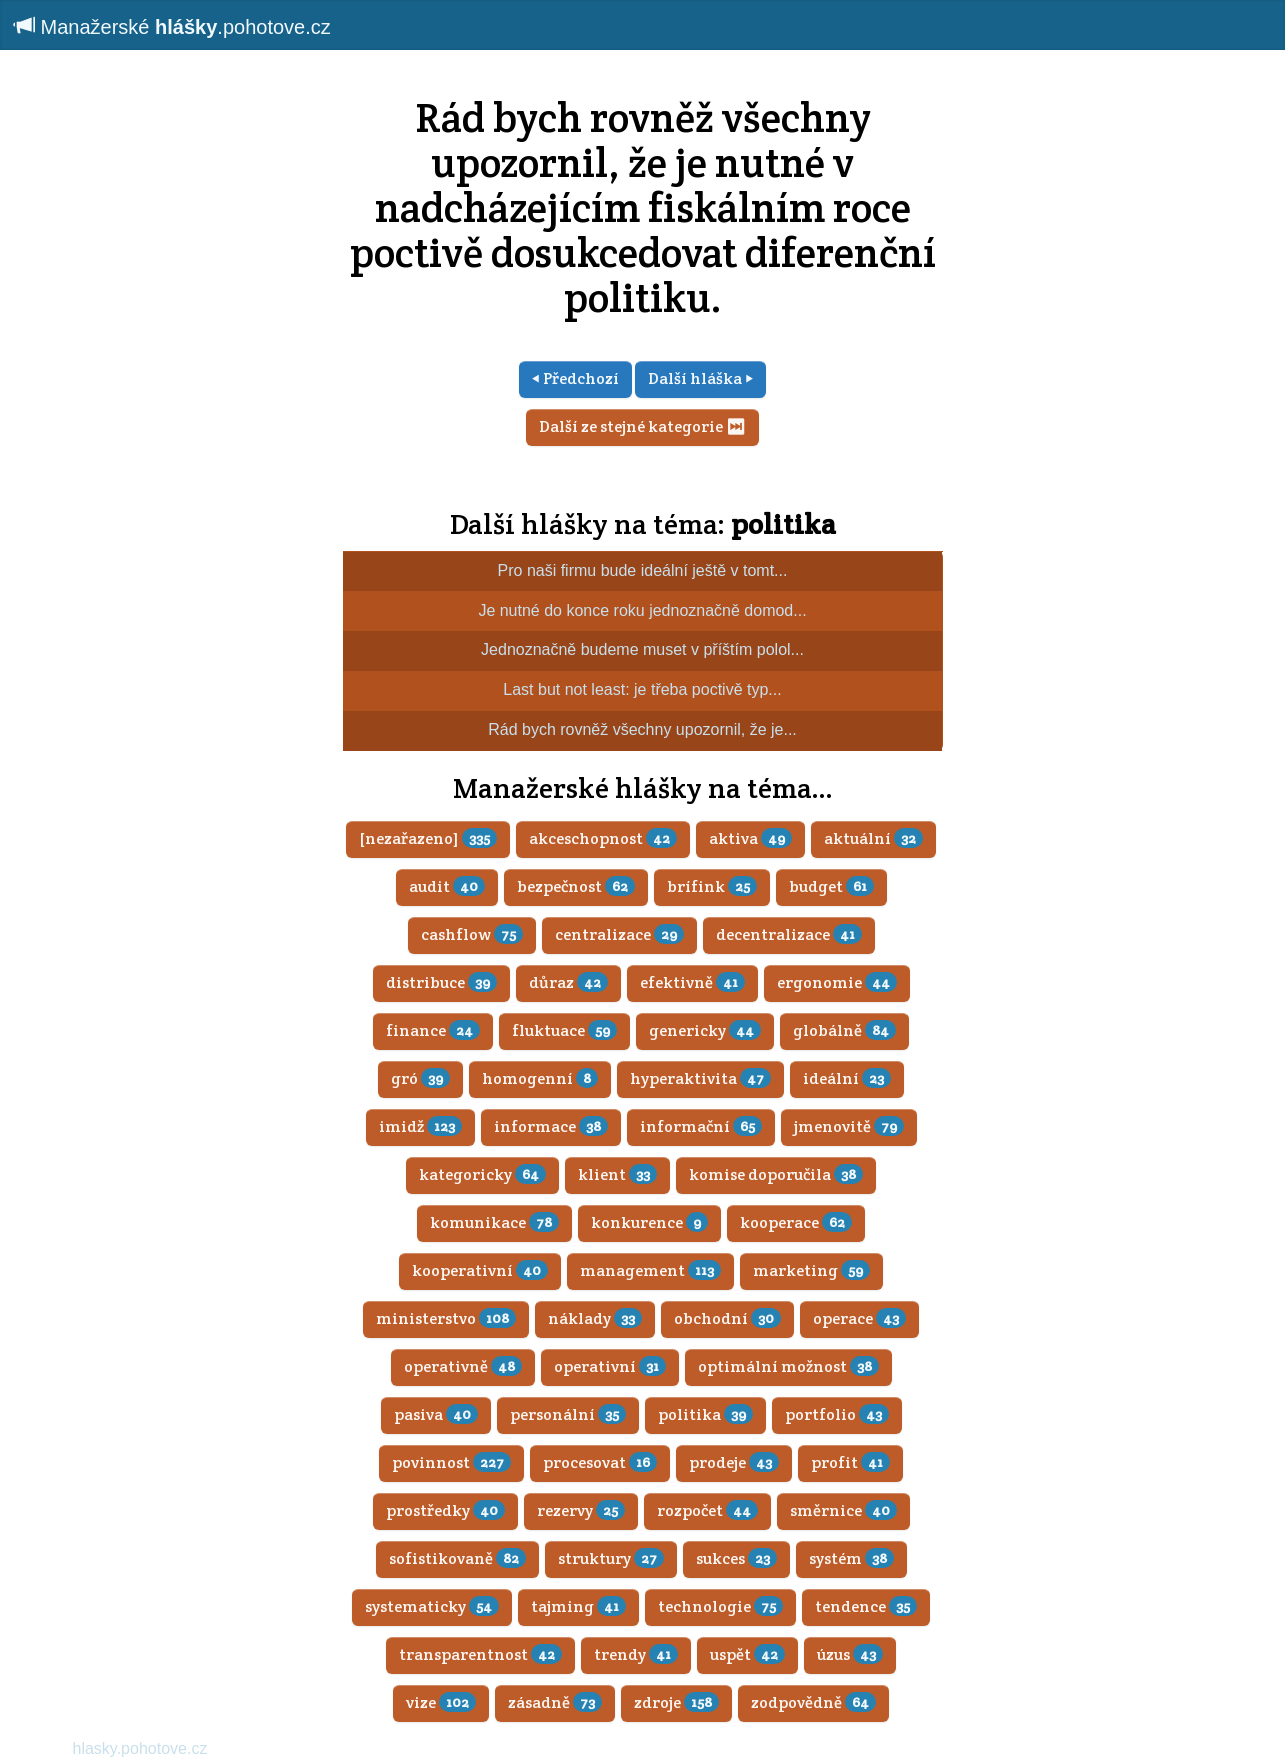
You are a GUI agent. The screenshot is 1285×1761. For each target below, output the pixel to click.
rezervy (581, 1510)
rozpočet (707, 1510)
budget (831, 886)
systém (851, 1558)
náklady (595, 1318)
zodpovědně (813, 1702)
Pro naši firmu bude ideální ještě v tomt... (643, 570)
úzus (850, 1654)
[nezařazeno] (428, 838)
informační (701, 1126)
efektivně (692, 982)
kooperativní (480, 1270)
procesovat (600, 1462)
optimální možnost (788, 1366)
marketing (811, 1270)
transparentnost (480, 1654)
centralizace (619, 934)
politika (783, 524)
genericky (705, 1030)
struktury (611, 1558)
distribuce (441, 982)
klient (617, 1174)
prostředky (445, 1510)
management (650, 1270)
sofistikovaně (457, 1558)
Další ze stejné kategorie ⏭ (642, 426)
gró (420, 1078)
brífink (712, 886)
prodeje (734, 1462)
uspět (747, 1654)
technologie (720, 1606)
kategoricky (482, 1174)
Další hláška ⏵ (700, 378)
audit (447, 886)
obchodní (727, 1318)
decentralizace (789, 934)
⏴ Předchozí (575, 378)
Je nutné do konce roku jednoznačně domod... (642, 610)
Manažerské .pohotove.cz (173, 26)
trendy (636, 1654)
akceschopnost (603, 838)
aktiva (750, 838)
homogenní (540, 1078)
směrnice (843, 1510)
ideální (847, 1078)
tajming (578, 1606)
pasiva (436, 1414)
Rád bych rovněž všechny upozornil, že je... (642, 729)
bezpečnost (576, 886)
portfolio (837, 1414)
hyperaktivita (700, 1078)
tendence (866, 1606)
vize (441, 1702)
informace (551, 1126)
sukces (736, 1558)
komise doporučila (776, 1174)
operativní (610, 1366)
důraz (568, 982)
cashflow (472, 934)
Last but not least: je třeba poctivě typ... (642, 689)
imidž (420, 1126)
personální (568, 1414)
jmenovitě (849, 1126)
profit (850, 1462)
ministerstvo (446, 1318)
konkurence (649, 1222)
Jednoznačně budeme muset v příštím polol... (642, 649)
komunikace (494, 1222)
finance (433, 1030)
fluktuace (564, 1030)
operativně (463, 1366)
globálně (844, 1030)
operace (859, 1318)
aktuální (873, 838)
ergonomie (837, 982)
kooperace (796, 1222)
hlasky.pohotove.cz (140, 1748)
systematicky (432, 1606)
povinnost (451, 1462)
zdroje (676, 1702)
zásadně (555, 1702)
